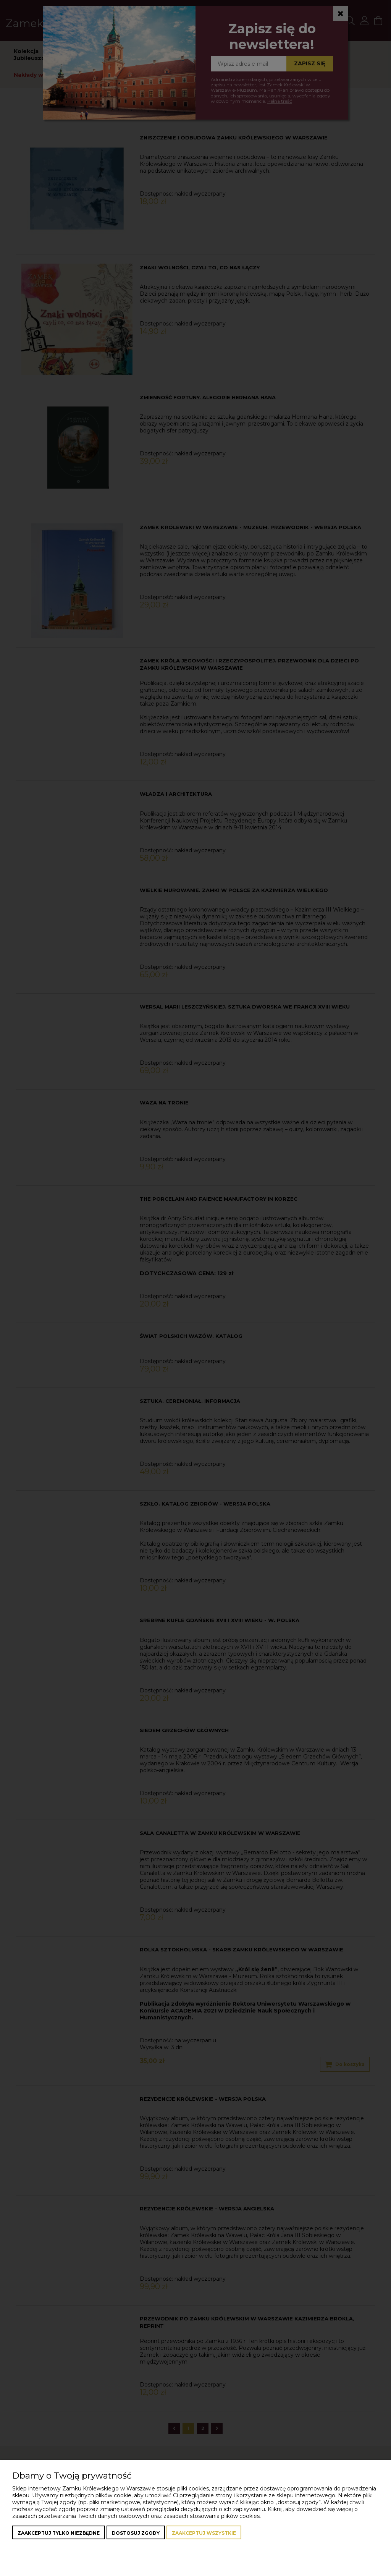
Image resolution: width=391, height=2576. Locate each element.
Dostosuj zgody (136, 2533)
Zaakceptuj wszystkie (204, 2533)
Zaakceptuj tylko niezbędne (59, 2533)
